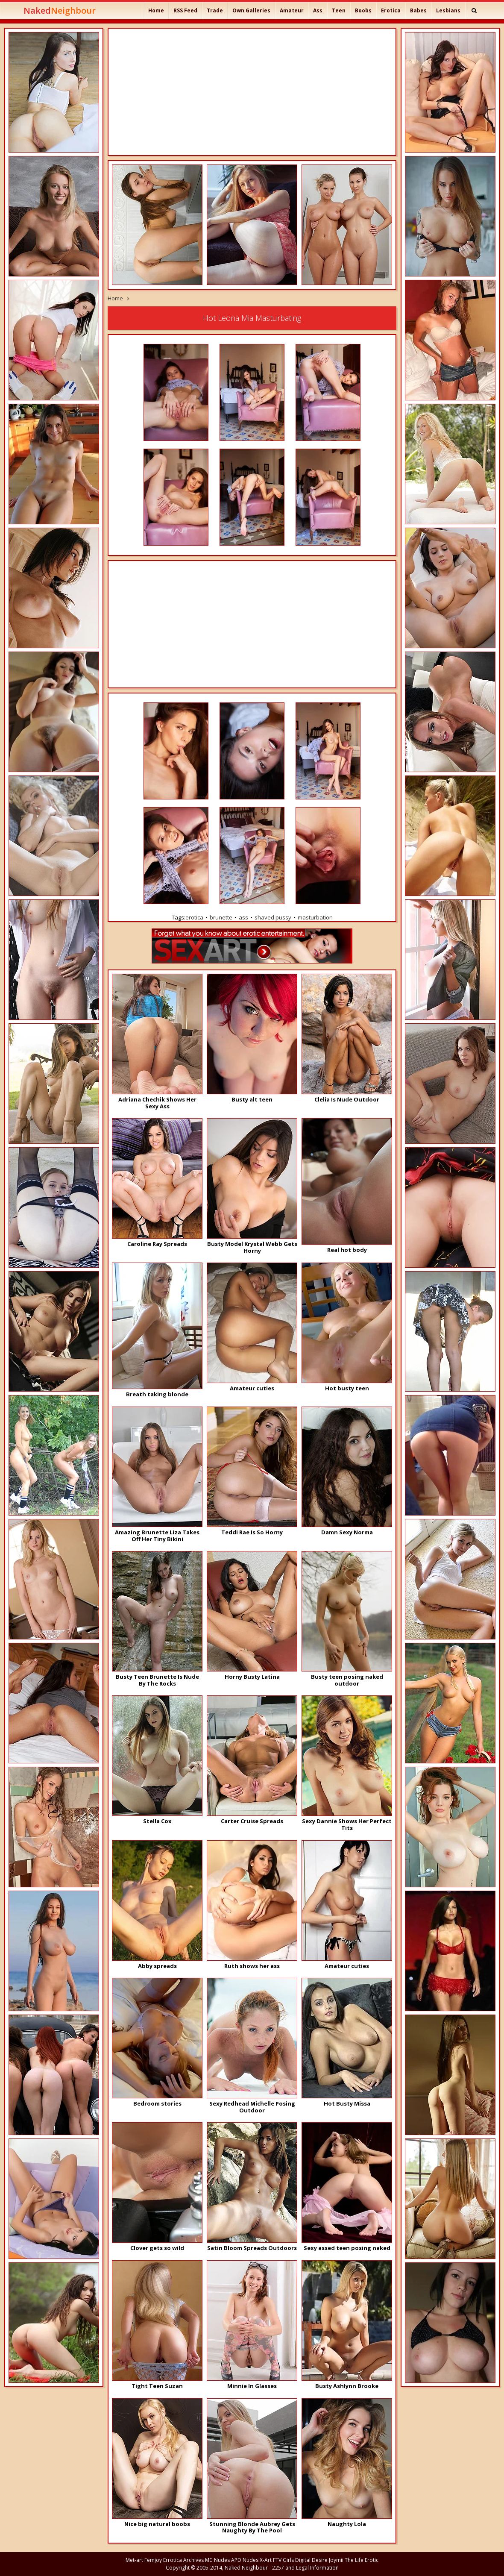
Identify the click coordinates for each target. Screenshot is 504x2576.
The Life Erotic (361, 2560)
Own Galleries (251, 10)
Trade (215, 10)
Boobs (363, 10)
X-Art (266, 2560)
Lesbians (448, 10)
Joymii (336, 2560)
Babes (418, 10)
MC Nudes (217, 2560)
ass (243, 917)
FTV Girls (283, 2560)
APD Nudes (244, 2560)
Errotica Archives (183, 2560)
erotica (194, 917)
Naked (59, 10)
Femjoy (153, 2560)
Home (156, 10)
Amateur (292, 10)
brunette (221, 917)
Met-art (134, 2560)
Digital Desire (311, 2560)
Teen (339, 10)
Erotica (391, 10)
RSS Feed (185, 10)
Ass (317, 10)
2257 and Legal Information (305, 2567)
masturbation (315, 917)
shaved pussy (273, 917)
